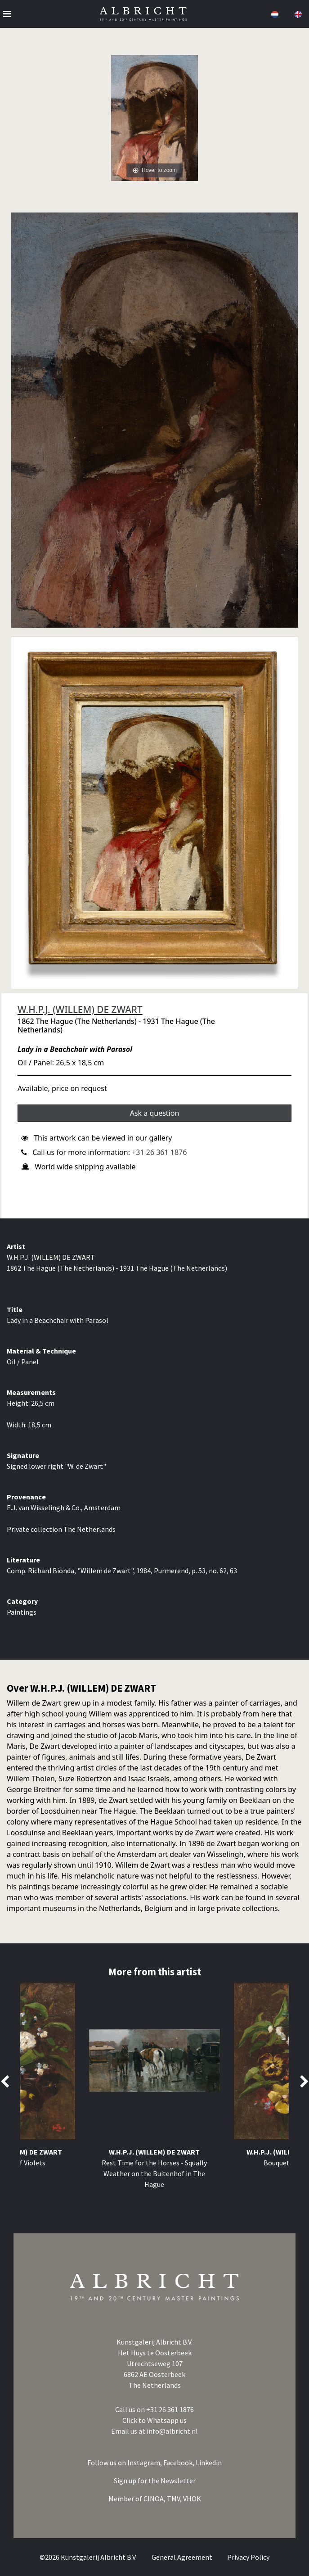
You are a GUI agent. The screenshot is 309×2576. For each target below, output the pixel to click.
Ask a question (154, 1113)
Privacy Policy (248, 2557)
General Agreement (183, 2557)
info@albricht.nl (172, 2431)
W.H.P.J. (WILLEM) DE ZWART (80, 1009)
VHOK (192, 2498)
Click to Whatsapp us (154, 2420)
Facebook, (179, 2462)
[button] (274, 14)
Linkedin (209, 2462)
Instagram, (145, 2462)
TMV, (175, 2498)
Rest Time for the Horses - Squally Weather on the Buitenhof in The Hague (154, 2173)
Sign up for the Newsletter (155, 2480)
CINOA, (155, 2498)
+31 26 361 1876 (159, 1152)
